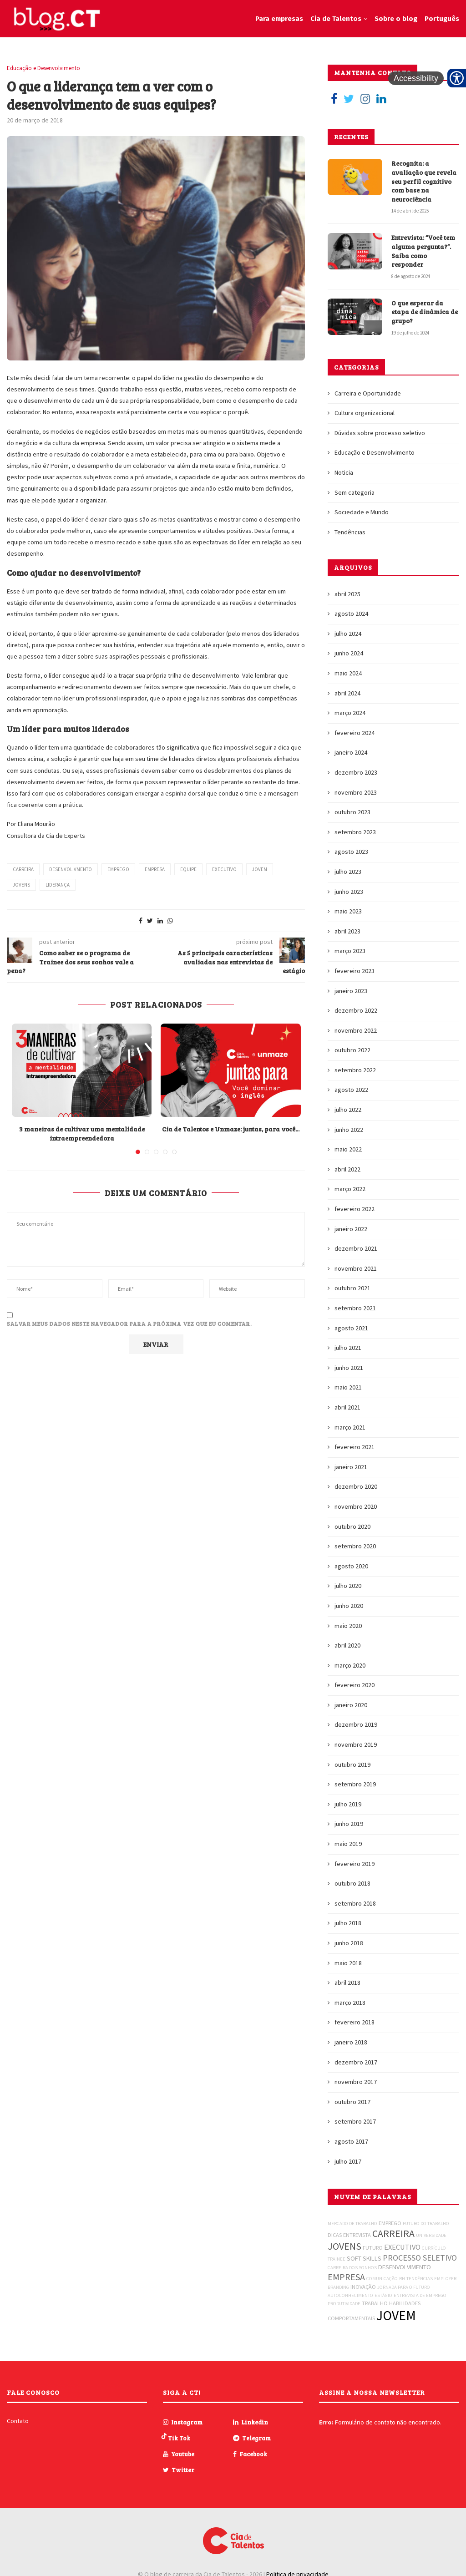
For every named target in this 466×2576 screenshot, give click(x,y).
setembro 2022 (355, 1070)
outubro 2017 (352, 2102)
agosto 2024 (351, 613)
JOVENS (21, 885)
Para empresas (279, 19)
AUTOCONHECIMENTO (350, 2295)
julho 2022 (347, 1109)
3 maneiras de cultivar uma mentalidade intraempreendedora (82, 1133)
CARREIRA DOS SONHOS (352, 2268)
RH (402, 2279)
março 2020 (349, 1665)
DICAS (335, 2234)
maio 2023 (348, 911)
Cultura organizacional (364, 413)
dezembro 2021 (355, 1248)
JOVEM (259, 869)
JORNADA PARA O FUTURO (403, 2287)
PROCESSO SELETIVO (420, 2257)
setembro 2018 (355, 1903)
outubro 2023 (352, 812)
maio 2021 (348, 1387)
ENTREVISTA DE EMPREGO (420, 2295)
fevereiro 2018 (354, 2022)
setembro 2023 (355, 832)
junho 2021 (348, 1368)
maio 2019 (348, 1844)
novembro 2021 (355, 1268)
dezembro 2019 (355, 1724)
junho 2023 (348, 891)
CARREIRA (23, 869)
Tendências (349, 532)
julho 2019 (347, 1804)
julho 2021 (347, 1348)
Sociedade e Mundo (361, 512)
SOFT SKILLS (364, 2258)
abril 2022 (347, 1169)
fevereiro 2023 (354, 971)
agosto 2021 (351, 1328)
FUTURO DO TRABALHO (426, 2223)
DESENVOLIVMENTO (70, 869)
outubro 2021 (352, 1288)
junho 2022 (348, 1130)
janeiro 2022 (350, 1229)
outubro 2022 (352, 1050)
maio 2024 (348, 673)
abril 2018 (347, 1982)
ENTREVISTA (357, 2234)
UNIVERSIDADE (431, 2235)
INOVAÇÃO (363, 2286)
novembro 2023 (355, 792)
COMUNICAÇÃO (382, 2279)
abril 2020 (347, 1645)
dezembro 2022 (355, 1010)
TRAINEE (336, 2259)
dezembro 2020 (355, 1486)
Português (442, 19)
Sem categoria (354, 492)
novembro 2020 (355, 1506)
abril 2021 (347, 1407)
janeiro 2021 (350, 1467)
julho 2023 (347, 871)
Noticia (343, 472)
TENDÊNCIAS (419, 2279)
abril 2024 (347, 693)
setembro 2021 (355, 1308)
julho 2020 (347, 1586)
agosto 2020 (351, 1566)
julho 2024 (347, 633)
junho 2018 (348, 1943)
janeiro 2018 (350, 2042)
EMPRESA (155, 869)
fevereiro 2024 (354, 733)
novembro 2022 (355, 1030)
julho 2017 (347, 2161)
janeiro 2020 (350, 1705)
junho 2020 (348, 1606)
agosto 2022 (351, 1089)
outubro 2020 (352, 1526)
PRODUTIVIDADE (344, 2304)
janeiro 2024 (350, 752)
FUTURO (373, 2247)
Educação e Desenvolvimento (43, 68)
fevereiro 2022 (354, 1209)
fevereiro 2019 (354, 1864)
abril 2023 (347, 931)
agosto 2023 (351, 851)
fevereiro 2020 (354, 1685)
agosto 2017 (351, 2141)
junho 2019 (348, 1824)
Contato (18, 2421)
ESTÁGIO (383, 2295)
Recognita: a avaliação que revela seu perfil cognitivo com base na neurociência (423, 181)
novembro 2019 (355, 1744)
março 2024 (349, 713)
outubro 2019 (352, 1764)
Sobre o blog (396, 19)
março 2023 (349, 951)
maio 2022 (348, 1149)
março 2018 (349, 2002)
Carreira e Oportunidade (367, 393)
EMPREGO (118, 869)
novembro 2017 (355, 2082)
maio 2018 (348, 1963)
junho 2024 (348, 653)
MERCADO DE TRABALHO (352, 2223)
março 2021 (349, 1427)
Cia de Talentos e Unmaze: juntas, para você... (230, 1129)
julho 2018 (347, 1923)
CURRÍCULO (434, 2248)
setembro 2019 (355, 1784)
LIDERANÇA (58, 885)
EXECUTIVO (224, 869)
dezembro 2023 (355, 772)
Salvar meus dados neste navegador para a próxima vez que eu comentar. (129, 1323)
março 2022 (349, 1189)
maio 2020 (348, 1626)
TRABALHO (375, 2303)
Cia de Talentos (335, 19)
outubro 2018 (352, 1883)
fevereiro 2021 (354, 1447)
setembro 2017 (355, 2121)
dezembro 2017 (355, 2062)
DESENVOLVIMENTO (404, 2267)
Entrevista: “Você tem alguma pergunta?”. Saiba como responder (423, 251)
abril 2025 (347, 594)
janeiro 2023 (350, 991)
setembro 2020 (355, 1546)
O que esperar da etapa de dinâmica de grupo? (424, 312)
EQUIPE (188, 869)
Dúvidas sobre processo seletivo (379, 433)
